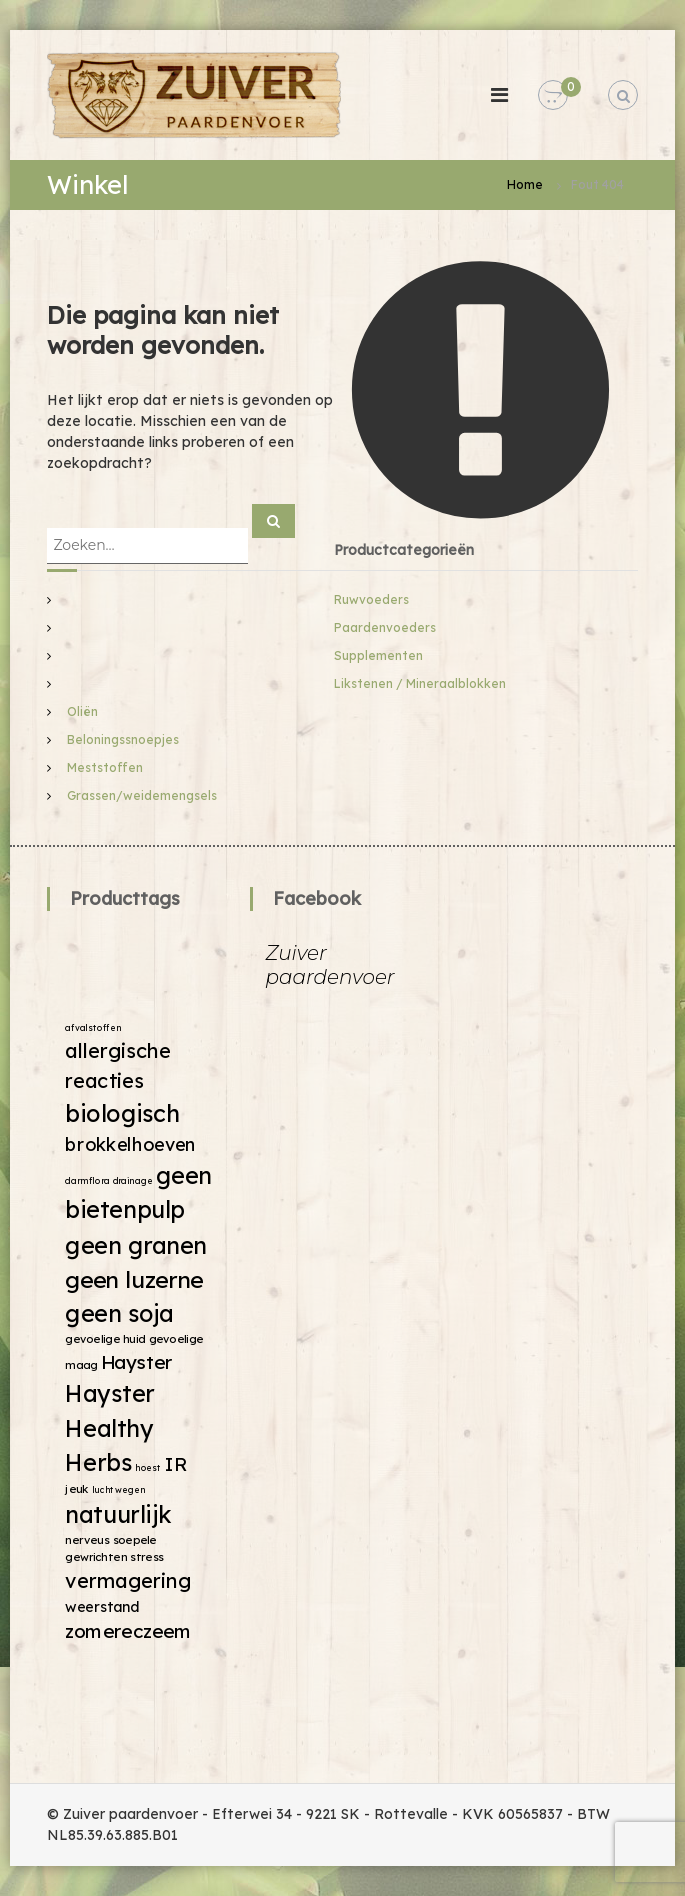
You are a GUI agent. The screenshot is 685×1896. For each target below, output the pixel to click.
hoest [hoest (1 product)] (149, 1467)
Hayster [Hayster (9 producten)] (137, 1361)
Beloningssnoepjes (123, 739)
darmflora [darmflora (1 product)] (88, 1180)
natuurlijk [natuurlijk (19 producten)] (119, 1514)
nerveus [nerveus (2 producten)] (88, 1540)
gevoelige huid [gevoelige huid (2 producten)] (106, 1339)
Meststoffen (105, 767)
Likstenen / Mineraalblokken (420, 683)
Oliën (82, 711)
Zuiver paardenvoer (329, 965)
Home (525, 184)
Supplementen (378, 655)
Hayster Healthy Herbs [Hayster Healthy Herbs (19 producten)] (111, 1427)
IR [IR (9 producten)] (176, 1464)
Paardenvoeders (385, 627)
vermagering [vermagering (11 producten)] (129, 1580)
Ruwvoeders (371, 599)
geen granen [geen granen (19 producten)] (137, 1244)
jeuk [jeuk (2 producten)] (77, 1488)
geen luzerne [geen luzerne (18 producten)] (135, 1278)
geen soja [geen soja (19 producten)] (120, 1313)
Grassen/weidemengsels (142, 795)
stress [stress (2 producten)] (148, 1556)
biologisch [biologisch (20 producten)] (123, 1112)
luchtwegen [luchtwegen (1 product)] (119, 1489)
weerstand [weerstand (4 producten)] (103, 1606)
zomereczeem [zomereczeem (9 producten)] (129, 1630)
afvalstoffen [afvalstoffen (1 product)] (94, 1027)
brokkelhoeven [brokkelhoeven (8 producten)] (131, 1143)
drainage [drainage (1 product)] (133, 1180)
